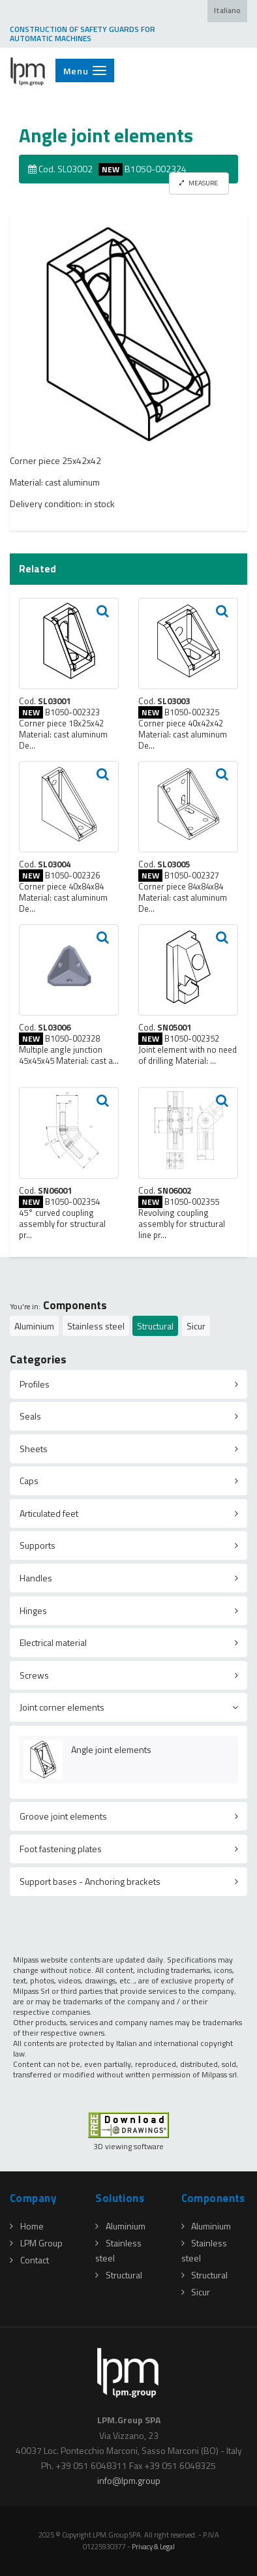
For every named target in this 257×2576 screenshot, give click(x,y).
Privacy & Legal (153, 2546)
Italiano (227, 10)
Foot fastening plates (61, 1848)
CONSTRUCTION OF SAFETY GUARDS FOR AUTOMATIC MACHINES (82, 34)
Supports (37, 1545)
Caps (29, 1480)
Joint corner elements (62, 1707)
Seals (30, 1416)
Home (27, 2226)
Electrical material (53, 1642)
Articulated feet (49, 1513)
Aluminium (34, 1326)
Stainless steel (96, 1326)
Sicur (196, 1326)
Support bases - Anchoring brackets (90, 1881)
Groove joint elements (63, 1816)
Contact (29, 2260)
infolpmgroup (128, 2480)
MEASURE (198, 183)
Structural (155, 1326)
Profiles (35, 1384)
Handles (36, 1578)
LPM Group (36, 2243)
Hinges (33, 1610)
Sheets (34, 1448)
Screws (34, 1675)
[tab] (128, 1384)
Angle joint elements (111, 1749)
